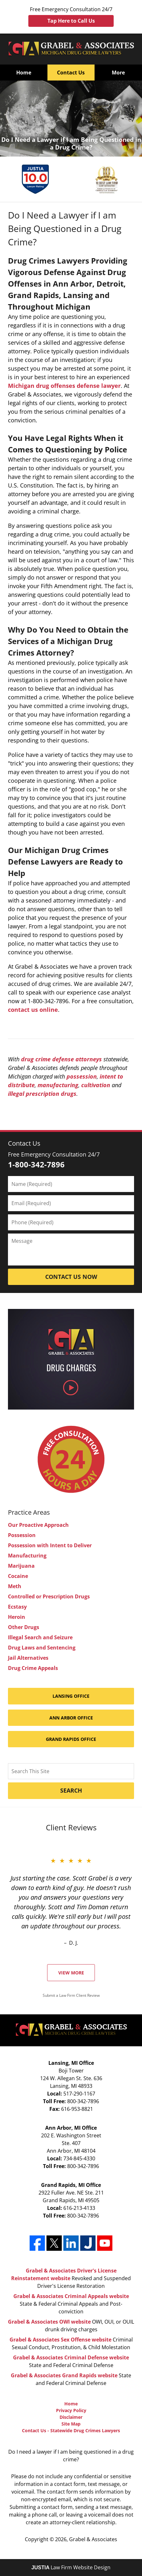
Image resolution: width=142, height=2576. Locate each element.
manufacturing (58, 1085)
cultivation (95, 1085)
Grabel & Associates (93, 2539)
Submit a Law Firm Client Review (71, 1995)
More (118, 72)
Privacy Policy (71, 2410)
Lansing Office (71, 1696)
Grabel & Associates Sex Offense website (60, 2339)
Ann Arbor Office (71, 1718)
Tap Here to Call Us (71, 20)
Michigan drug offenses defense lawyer (64, 385)
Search (71, 1790)
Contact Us (71, 72)
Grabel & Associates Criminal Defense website (71, 2357)
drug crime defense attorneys (61, 1059)
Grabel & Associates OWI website (49, 2321)
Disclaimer (71, 2417)
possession (82, 1076)
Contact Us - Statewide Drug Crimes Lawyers (71, 2430)
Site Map (71, 2424)
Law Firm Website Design (71, 2567)
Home (23, 72)
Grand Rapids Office (71, 1739)
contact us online (33, 1009)
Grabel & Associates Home (71, 49)
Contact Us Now (71, 1276)
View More (71, 1973)
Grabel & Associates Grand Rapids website (64, 2375)
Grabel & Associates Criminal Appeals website (71, 2296)
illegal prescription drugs (42, 1093)
